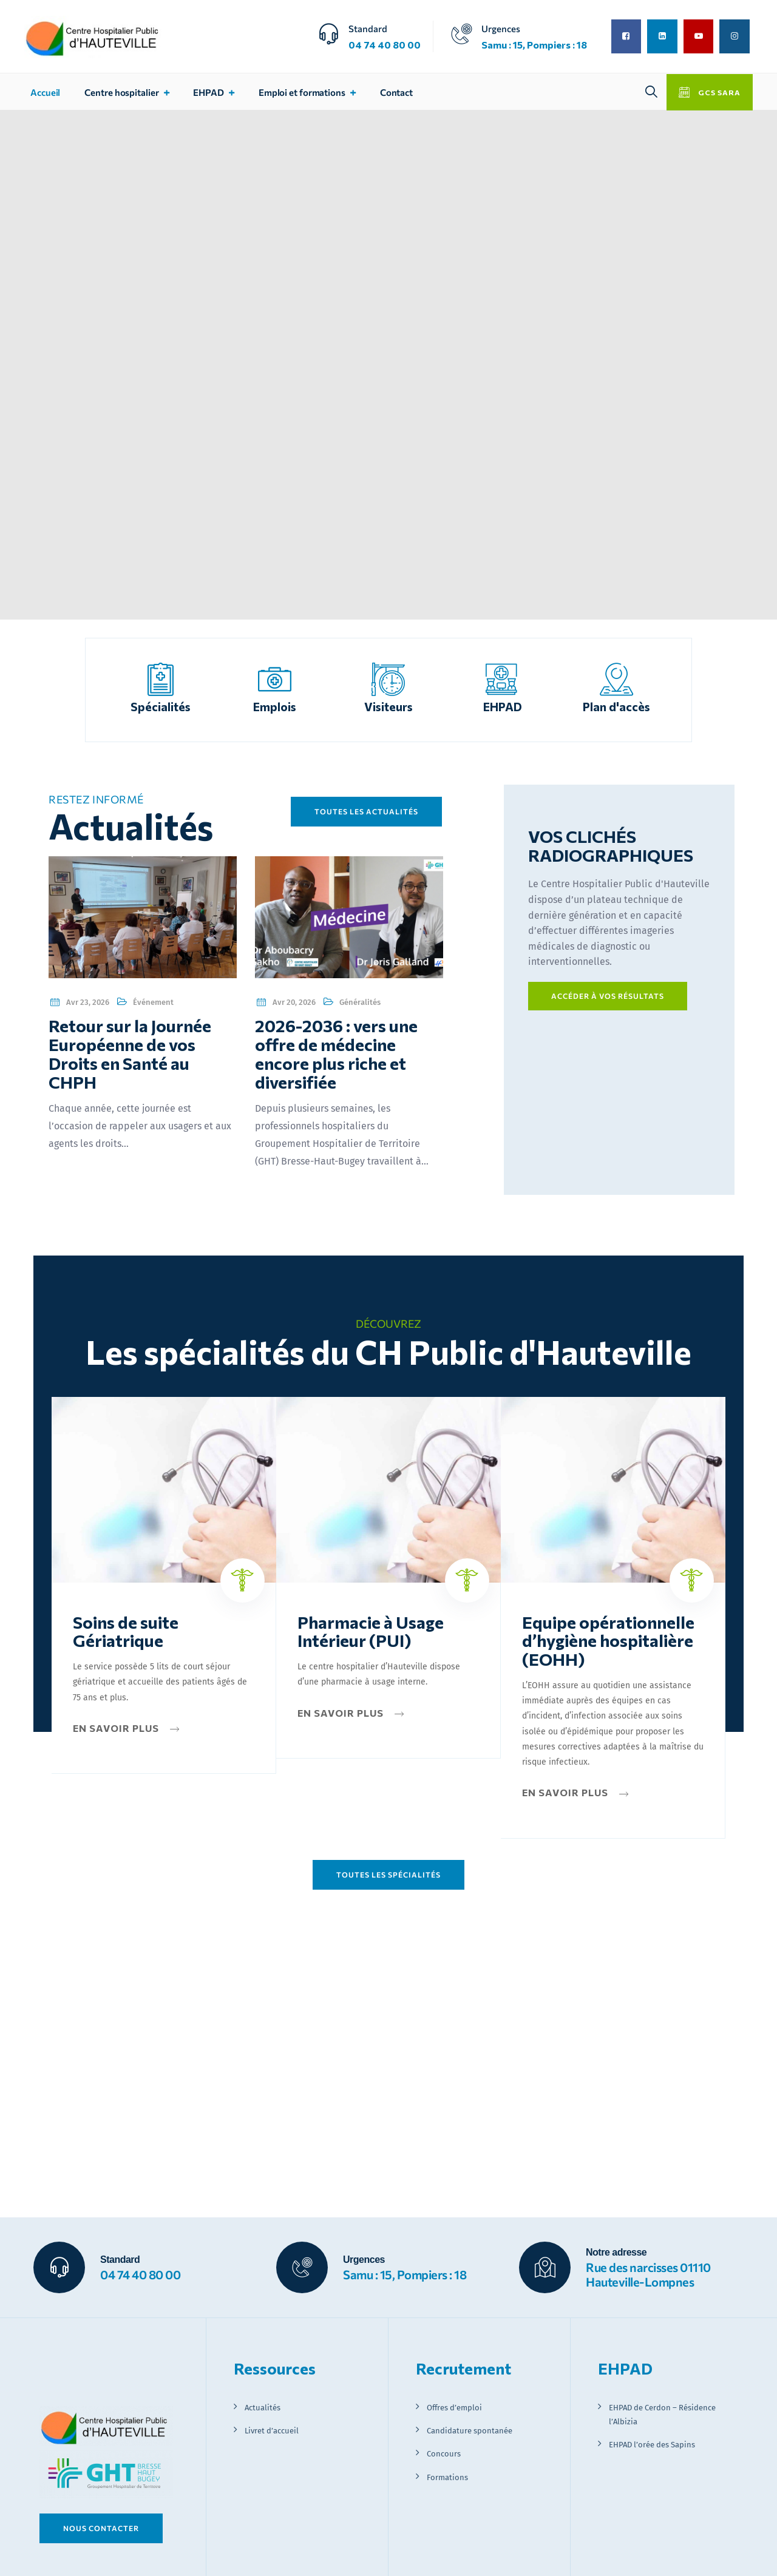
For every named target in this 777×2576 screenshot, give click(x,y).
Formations (447, 2477)
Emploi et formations (302, 92)
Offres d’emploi (454, 2407)
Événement (153, 1002)
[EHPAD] (502, 679)
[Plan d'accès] (616, 679)
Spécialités (161, 706)
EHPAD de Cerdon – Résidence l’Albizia (662, 2414)
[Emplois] (274, 679)
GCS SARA (718, 92)
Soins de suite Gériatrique (125, 1631)
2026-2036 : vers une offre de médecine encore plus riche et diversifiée (336, 1053)
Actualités (262, 2407)
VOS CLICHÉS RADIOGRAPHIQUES (610, 845)
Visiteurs (388, 706)
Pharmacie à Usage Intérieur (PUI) (370, 1631)
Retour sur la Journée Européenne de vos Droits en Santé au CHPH (130, 1053)
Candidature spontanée (469, 2430)
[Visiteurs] (388, 679)
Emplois (274, 706)
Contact (396, 92)
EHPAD (208, 92)
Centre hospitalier (121, 92)
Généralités (360, 1002)
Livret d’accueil (272, 2430)
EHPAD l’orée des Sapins (652, 2444)
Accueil (45, 92)
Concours (444, 2453)
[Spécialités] (160, 679)
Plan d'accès (616, 706)
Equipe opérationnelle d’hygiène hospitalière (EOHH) (608, 1641)
